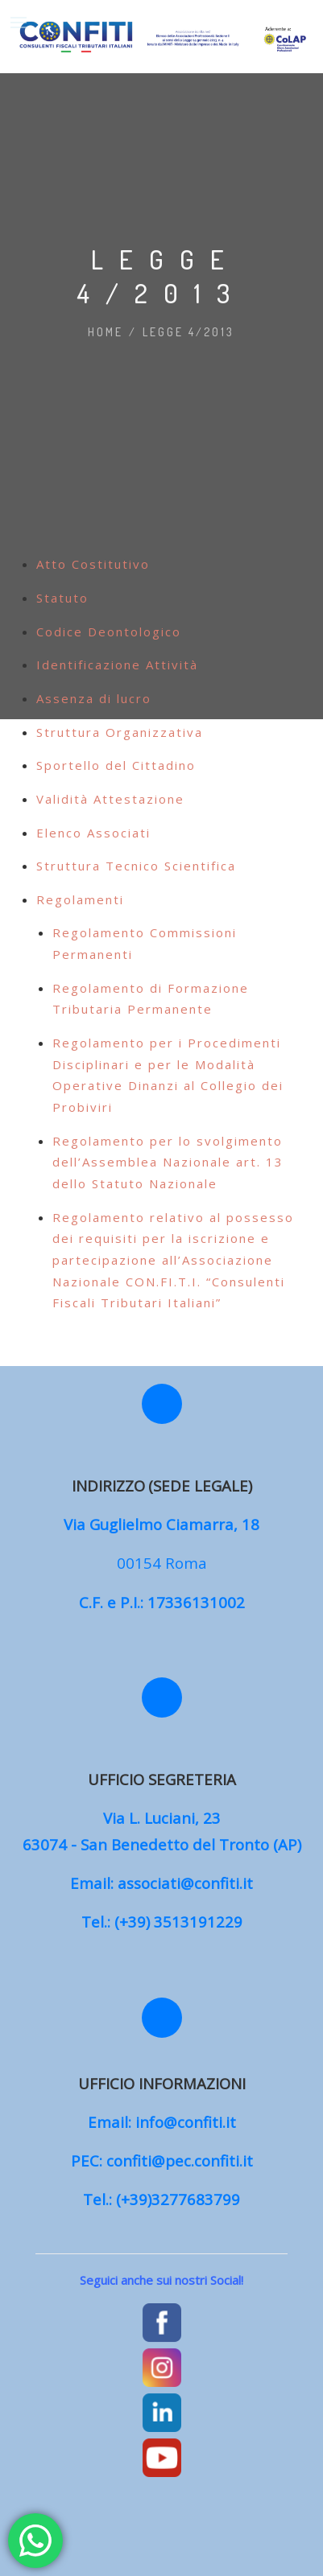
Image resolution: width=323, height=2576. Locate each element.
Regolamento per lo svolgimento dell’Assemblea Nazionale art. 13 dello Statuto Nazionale (168, 1162)
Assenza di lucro (93, 698)
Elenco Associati (93, 833)
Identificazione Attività (117, 664)
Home (105, 332)
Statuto (62, 598)
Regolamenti (80, 899)
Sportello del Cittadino (116, 765)
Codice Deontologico (108, 631)
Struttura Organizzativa (119, 732)
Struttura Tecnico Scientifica (136, 866)
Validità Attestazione (110, 799)
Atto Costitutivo (93, 564)
